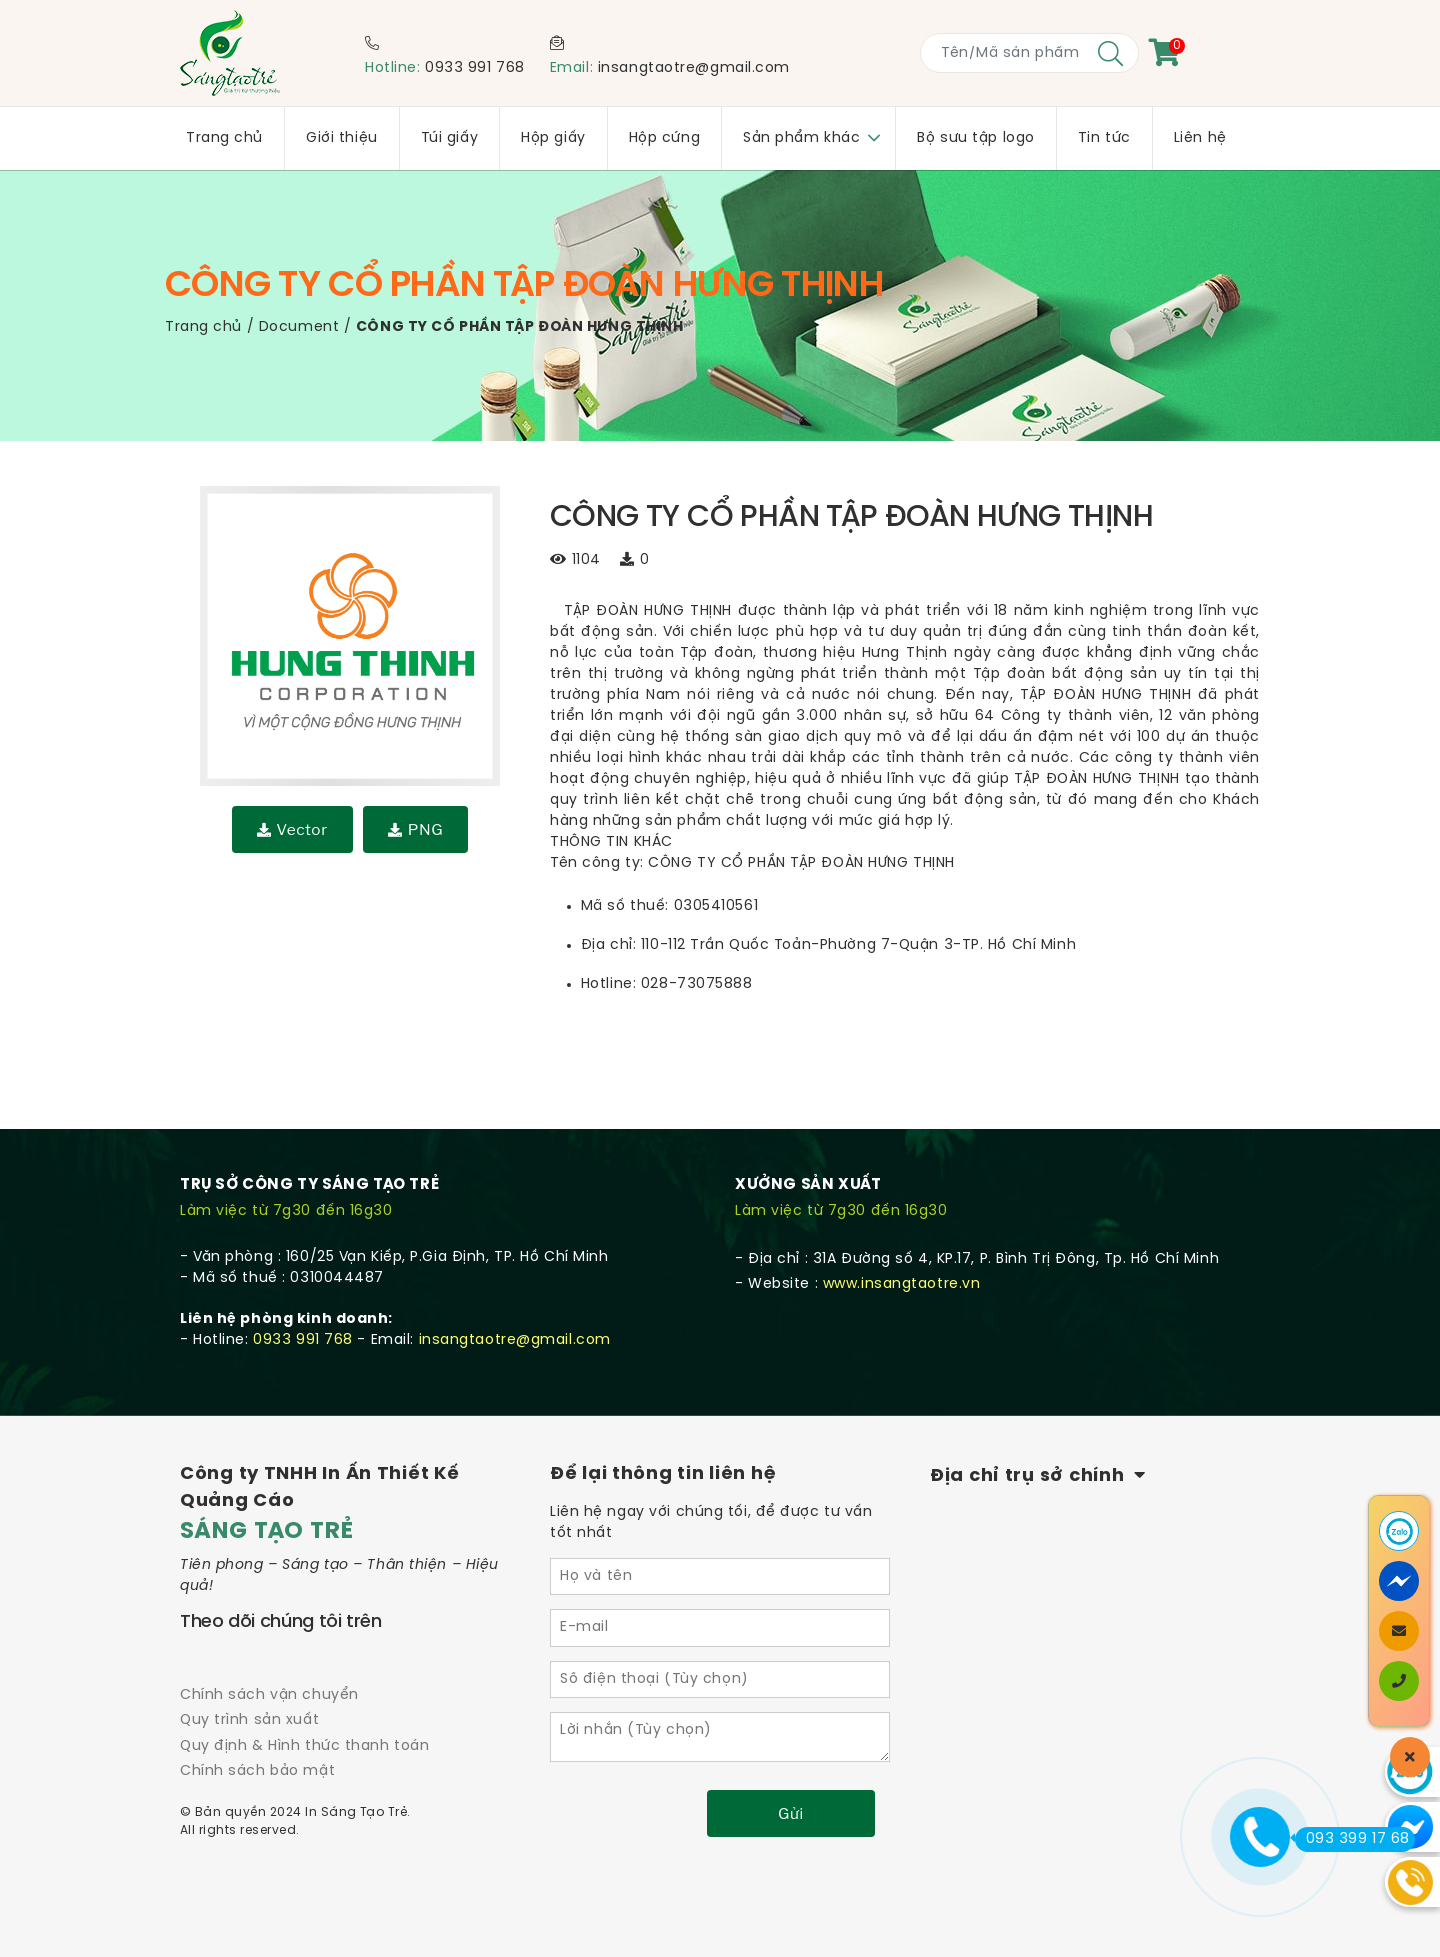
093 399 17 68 (1352, 1839)
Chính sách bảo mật (257, 1771)
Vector (292, 829)
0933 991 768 (475, 68)
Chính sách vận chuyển (269, 1695)
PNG (415, 829)
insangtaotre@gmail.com (694, 68)
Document (299, 327)
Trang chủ (203, 327)
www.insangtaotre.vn (902, 1284)
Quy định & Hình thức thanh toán (304, 1746)
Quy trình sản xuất (249, 1720)
